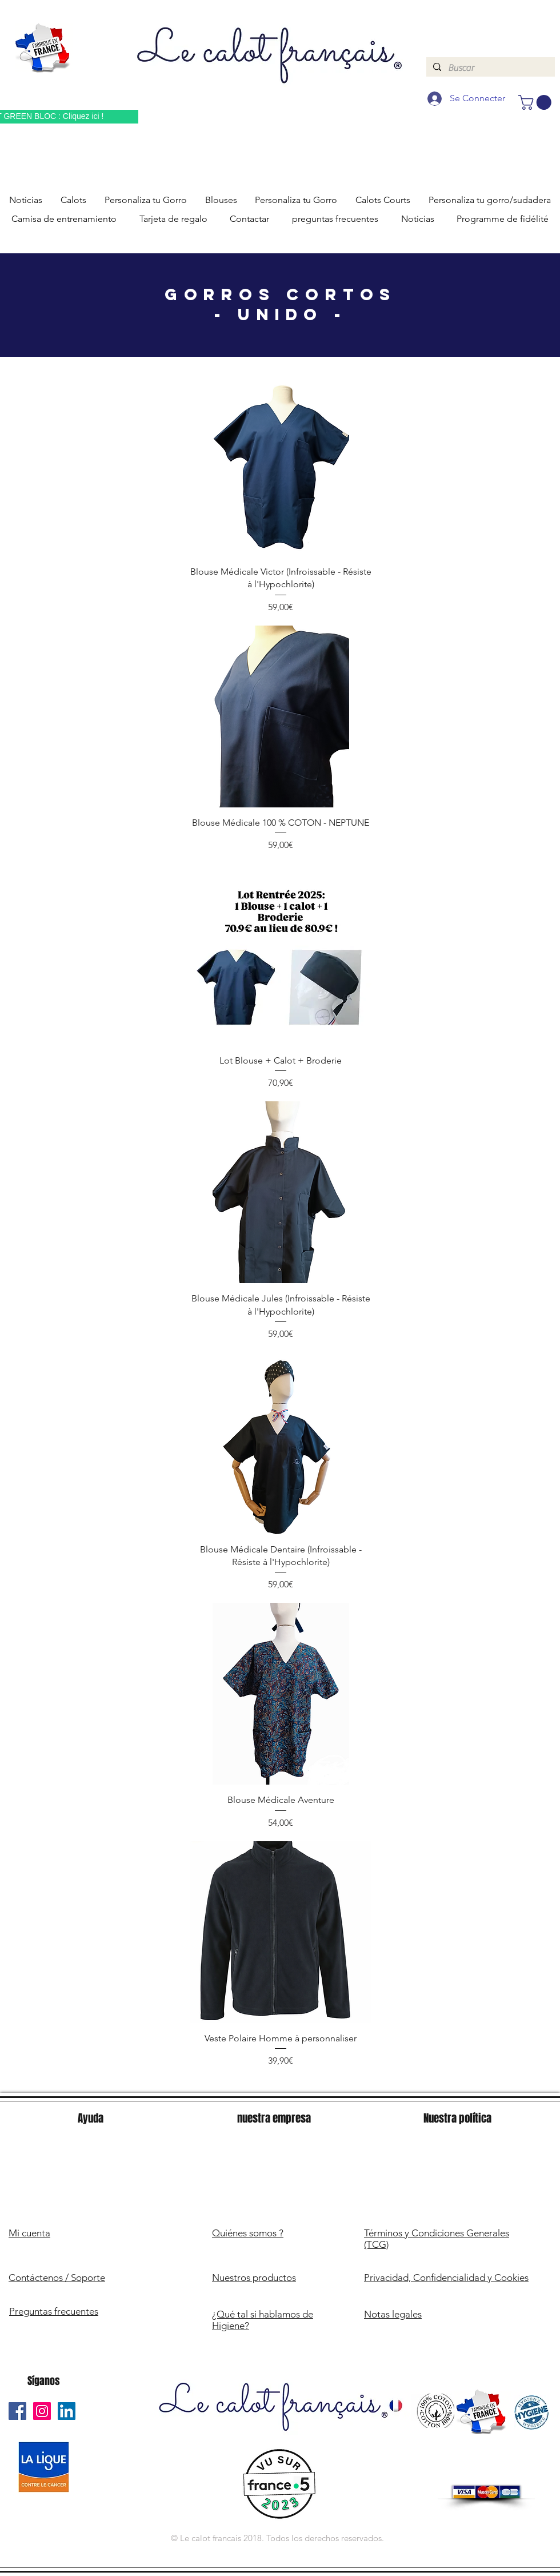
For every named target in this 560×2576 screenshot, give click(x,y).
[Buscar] (489, 68)
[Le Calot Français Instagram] (42, 2411)
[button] (536, 102)
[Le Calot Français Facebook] (17, 2411)
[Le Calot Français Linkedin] (66, 2411)
